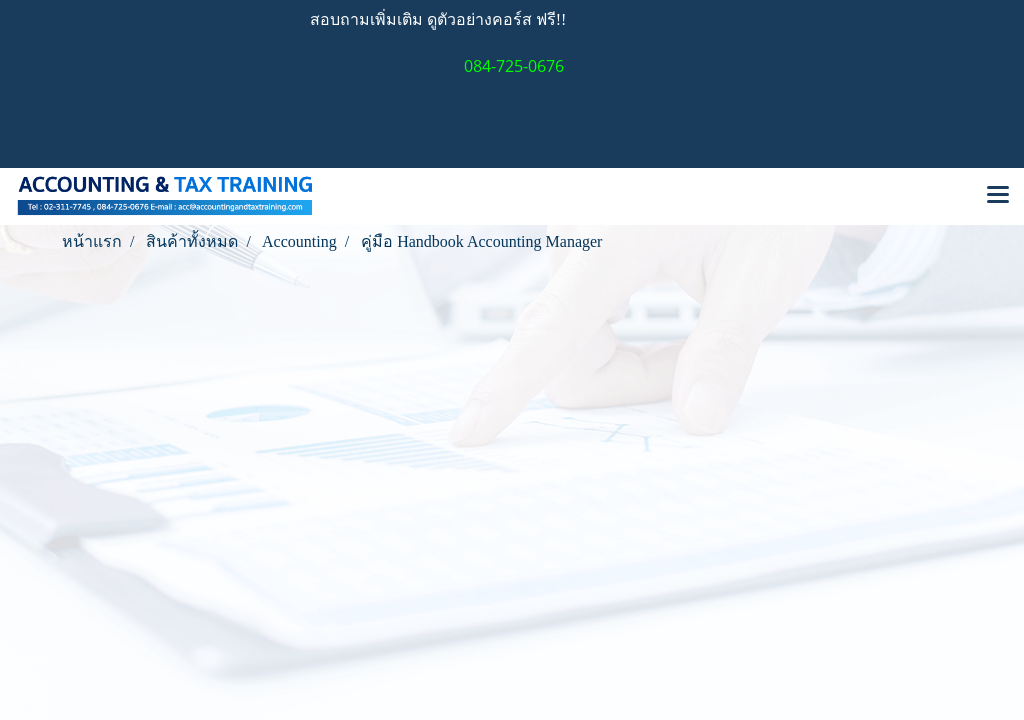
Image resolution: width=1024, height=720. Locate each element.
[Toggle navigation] (998, 196)
